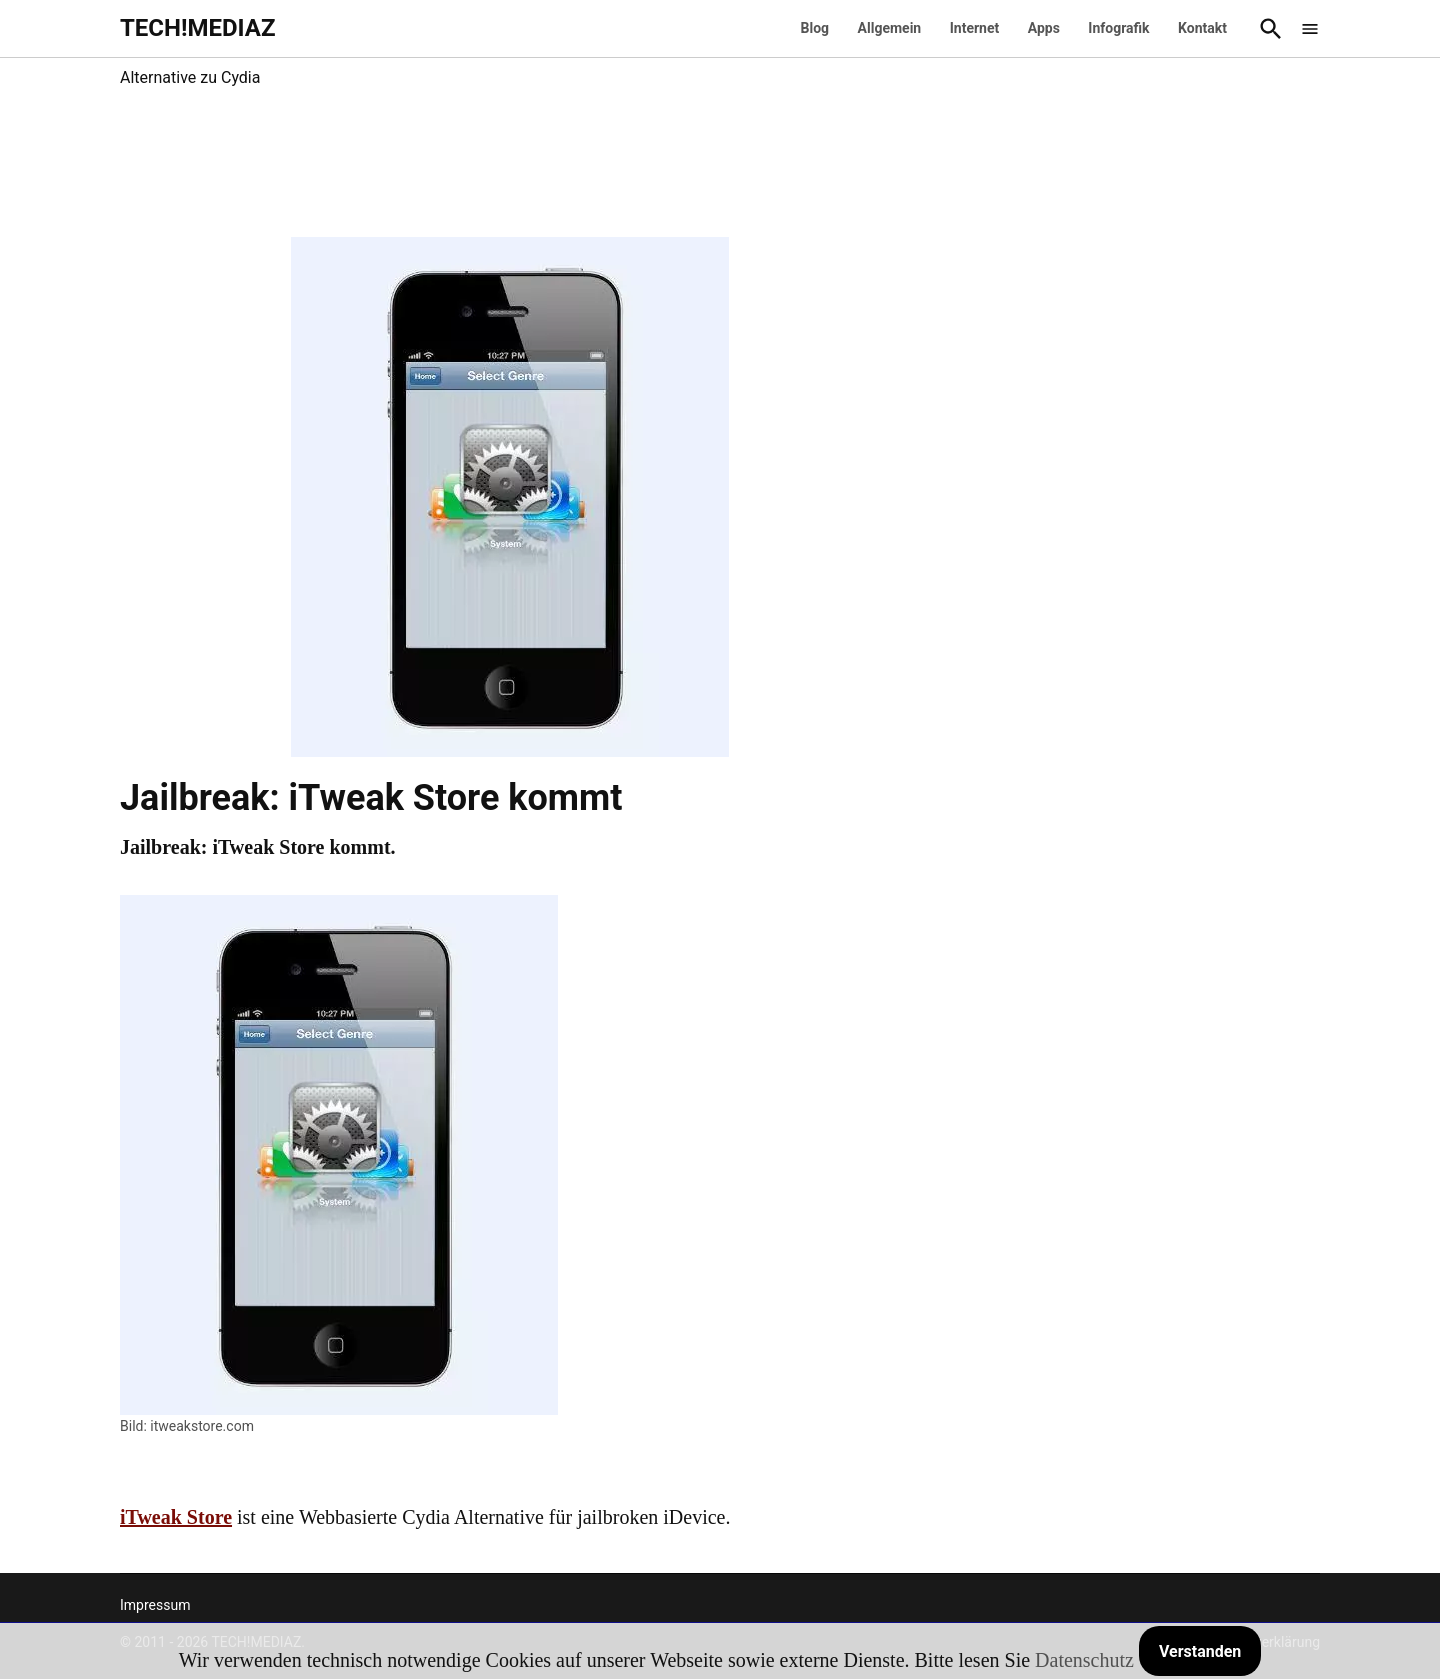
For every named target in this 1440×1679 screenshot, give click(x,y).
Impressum (155, 1605)
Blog (815, 28)
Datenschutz (1084, 1660)
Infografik (1118, 28)
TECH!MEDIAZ (198, 28)
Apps (1044, 28)
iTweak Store (176, 1517)
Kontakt (1202, 28)
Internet (975, 28)
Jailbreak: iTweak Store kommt (371, 798)
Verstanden (1200, 1651)
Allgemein (890, 28)
